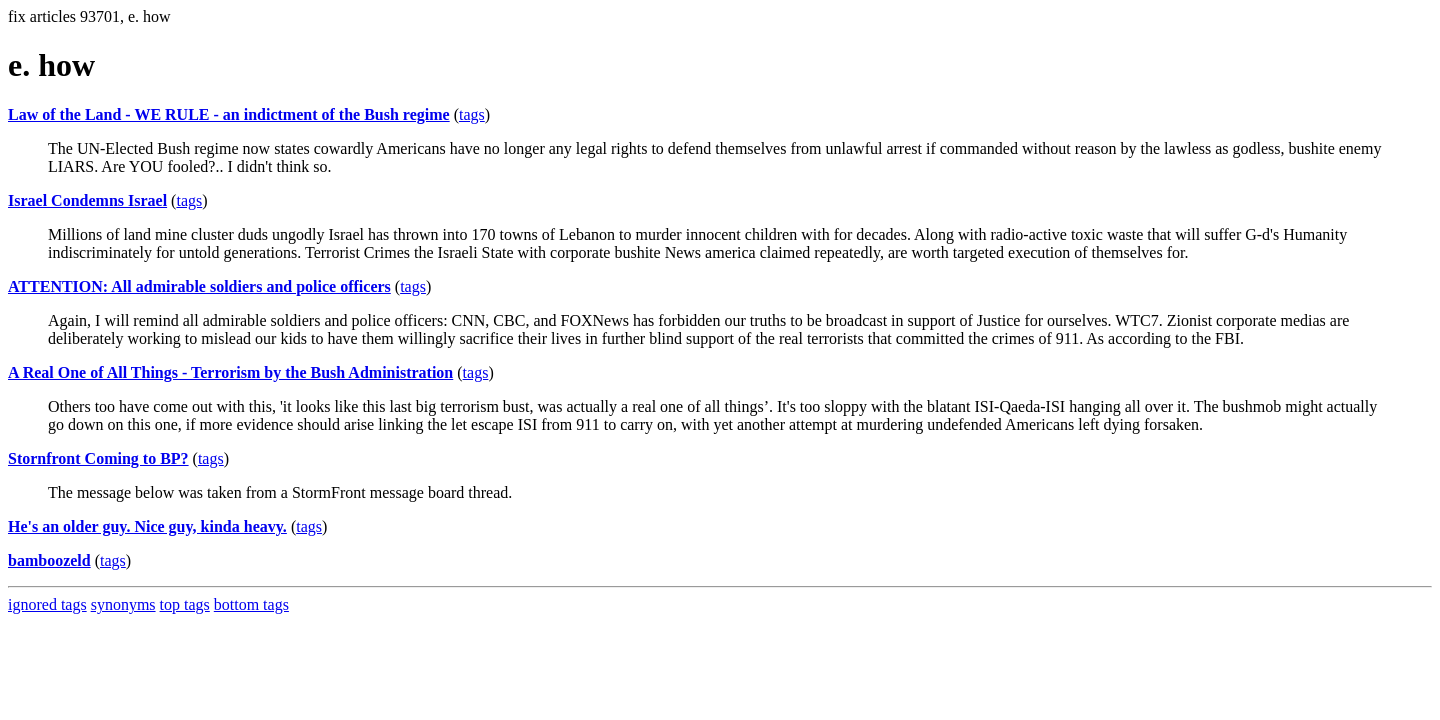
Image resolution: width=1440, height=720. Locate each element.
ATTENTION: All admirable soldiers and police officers (199, 286)
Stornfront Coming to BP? (98, 458)
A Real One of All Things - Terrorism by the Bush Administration (230, 372)
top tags (185, 604)
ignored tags (47, 604)
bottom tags (251, 604)
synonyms (123, 604)
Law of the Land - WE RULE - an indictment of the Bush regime (229, 114)
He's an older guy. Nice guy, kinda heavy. (147, 526)
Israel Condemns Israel (87, 200)
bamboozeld (49, 560)
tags (472, 114)
